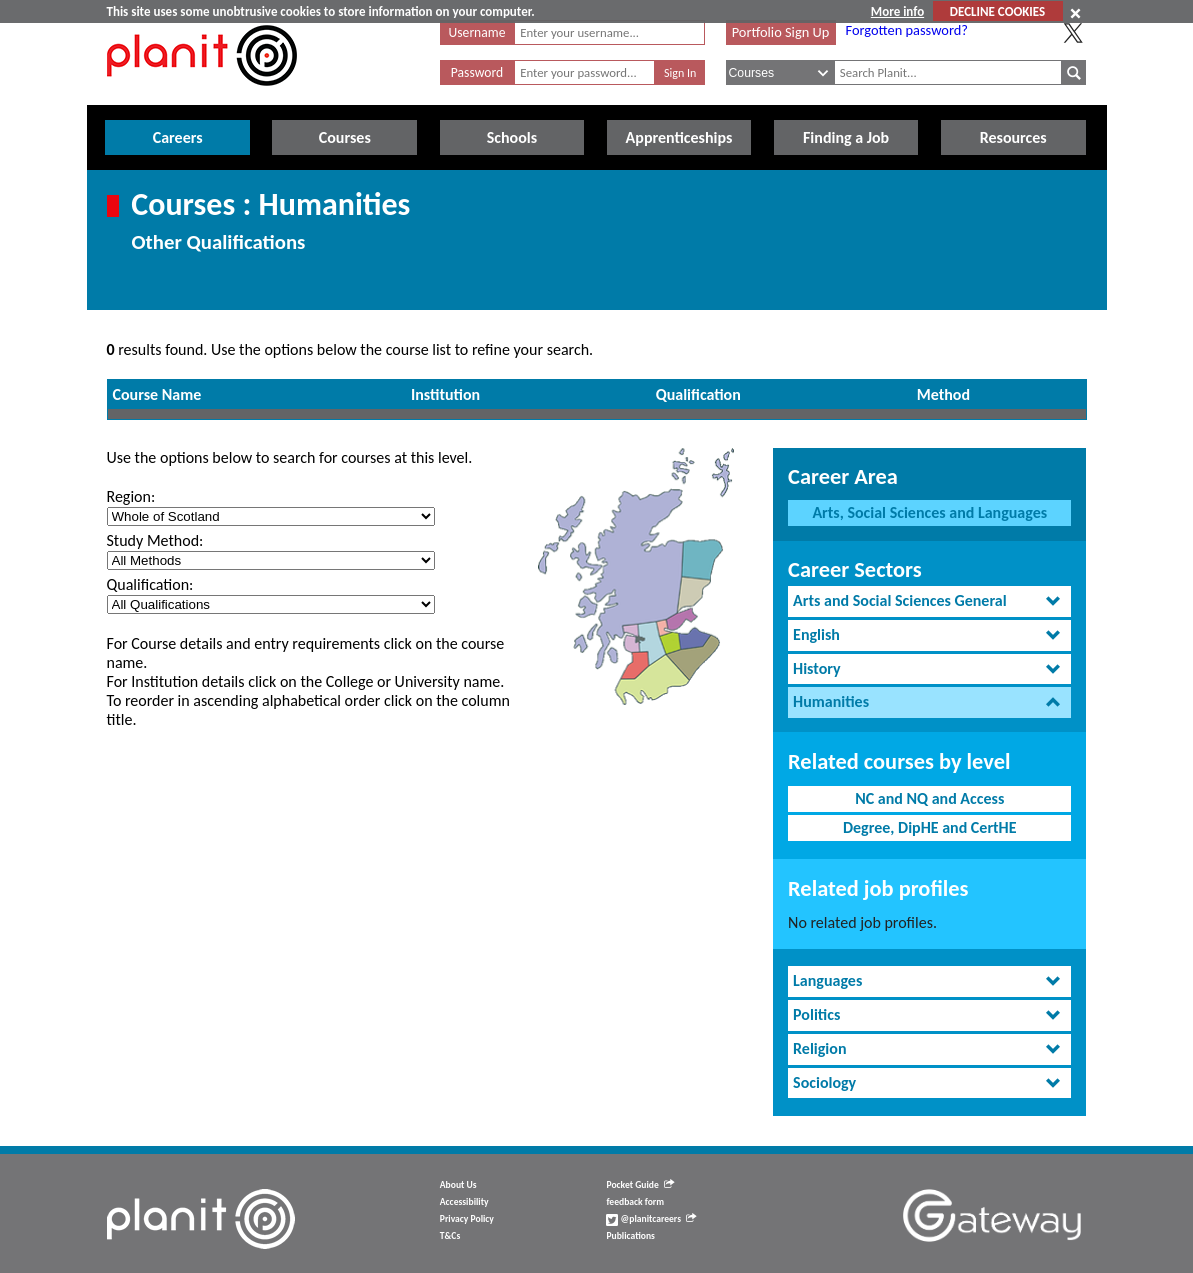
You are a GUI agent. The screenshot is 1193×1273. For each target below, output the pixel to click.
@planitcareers (651, 1219)
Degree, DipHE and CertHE (930, 827)
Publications (630, 1236)
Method (943, 394)
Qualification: (150, 584)
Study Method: (155, 540)
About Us (458, 1185)
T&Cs (450, 1236)
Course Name (157, 394)
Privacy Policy (467, 1219)
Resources (1013, 137)
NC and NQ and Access (929, 798)
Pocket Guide (639, 1185)
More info (897, 11)
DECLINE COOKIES (997, 11)
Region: (131, 496)
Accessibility (464, 1202)
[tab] (929, 601)
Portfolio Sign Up (781, 32)
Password (477, 72)
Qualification (698, 394)
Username (477, 32)
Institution (445, 394)
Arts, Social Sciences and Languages (929, 512)
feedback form (635, 1202)
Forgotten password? (907, 30)
